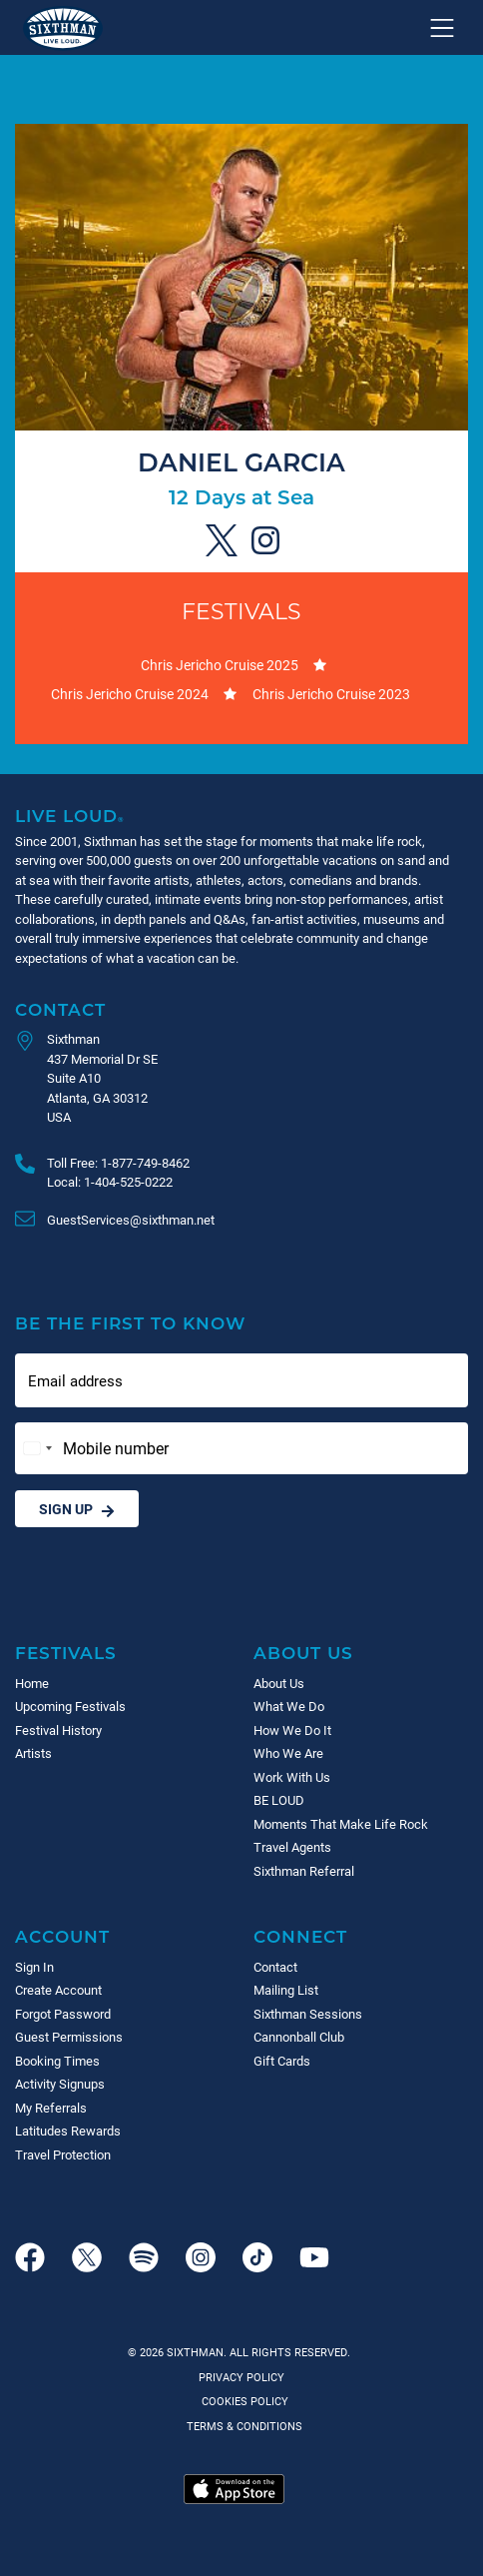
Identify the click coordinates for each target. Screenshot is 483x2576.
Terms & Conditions (241, 2425)
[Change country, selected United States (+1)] (37, 1448)
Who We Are (288, 1753)
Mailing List (285, 1990)
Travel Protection (63, 2154)
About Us (303, 1652)
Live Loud (70, 815)
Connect (300, 1936)
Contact (60, 1009)
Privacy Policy (241, 2376)
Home (32, 1683)
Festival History (58, 1730)
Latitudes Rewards (68, 2131)
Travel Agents (292, 1847)
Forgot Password (63, 2014)
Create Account (58, 1990)
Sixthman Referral (303, 1871)
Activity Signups (60, 2084)
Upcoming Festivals (70, 1706)
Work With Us (291, 1777)
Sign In (34, 1967)
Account (62, 1936)
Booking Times (57, 2061)
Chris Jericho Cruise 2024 (130, 693)
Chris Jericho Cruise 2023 (331, 693)
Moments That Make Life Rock (340, 1824)
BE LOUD (278, 1800)
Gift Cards (281, 2061)
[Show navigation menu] (442, 28)
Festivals (241, 610)
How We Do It (292, 1730)
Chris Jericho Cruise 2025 (219, 664)
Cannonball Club (298, 2037)
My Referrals (51, 2108)
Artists (33, 1753)
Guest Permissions (69, 2037)
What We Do (288, 1706)
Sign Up (77, 1508)
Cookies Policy (242, 2400)
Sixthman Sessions (307, 2014)
